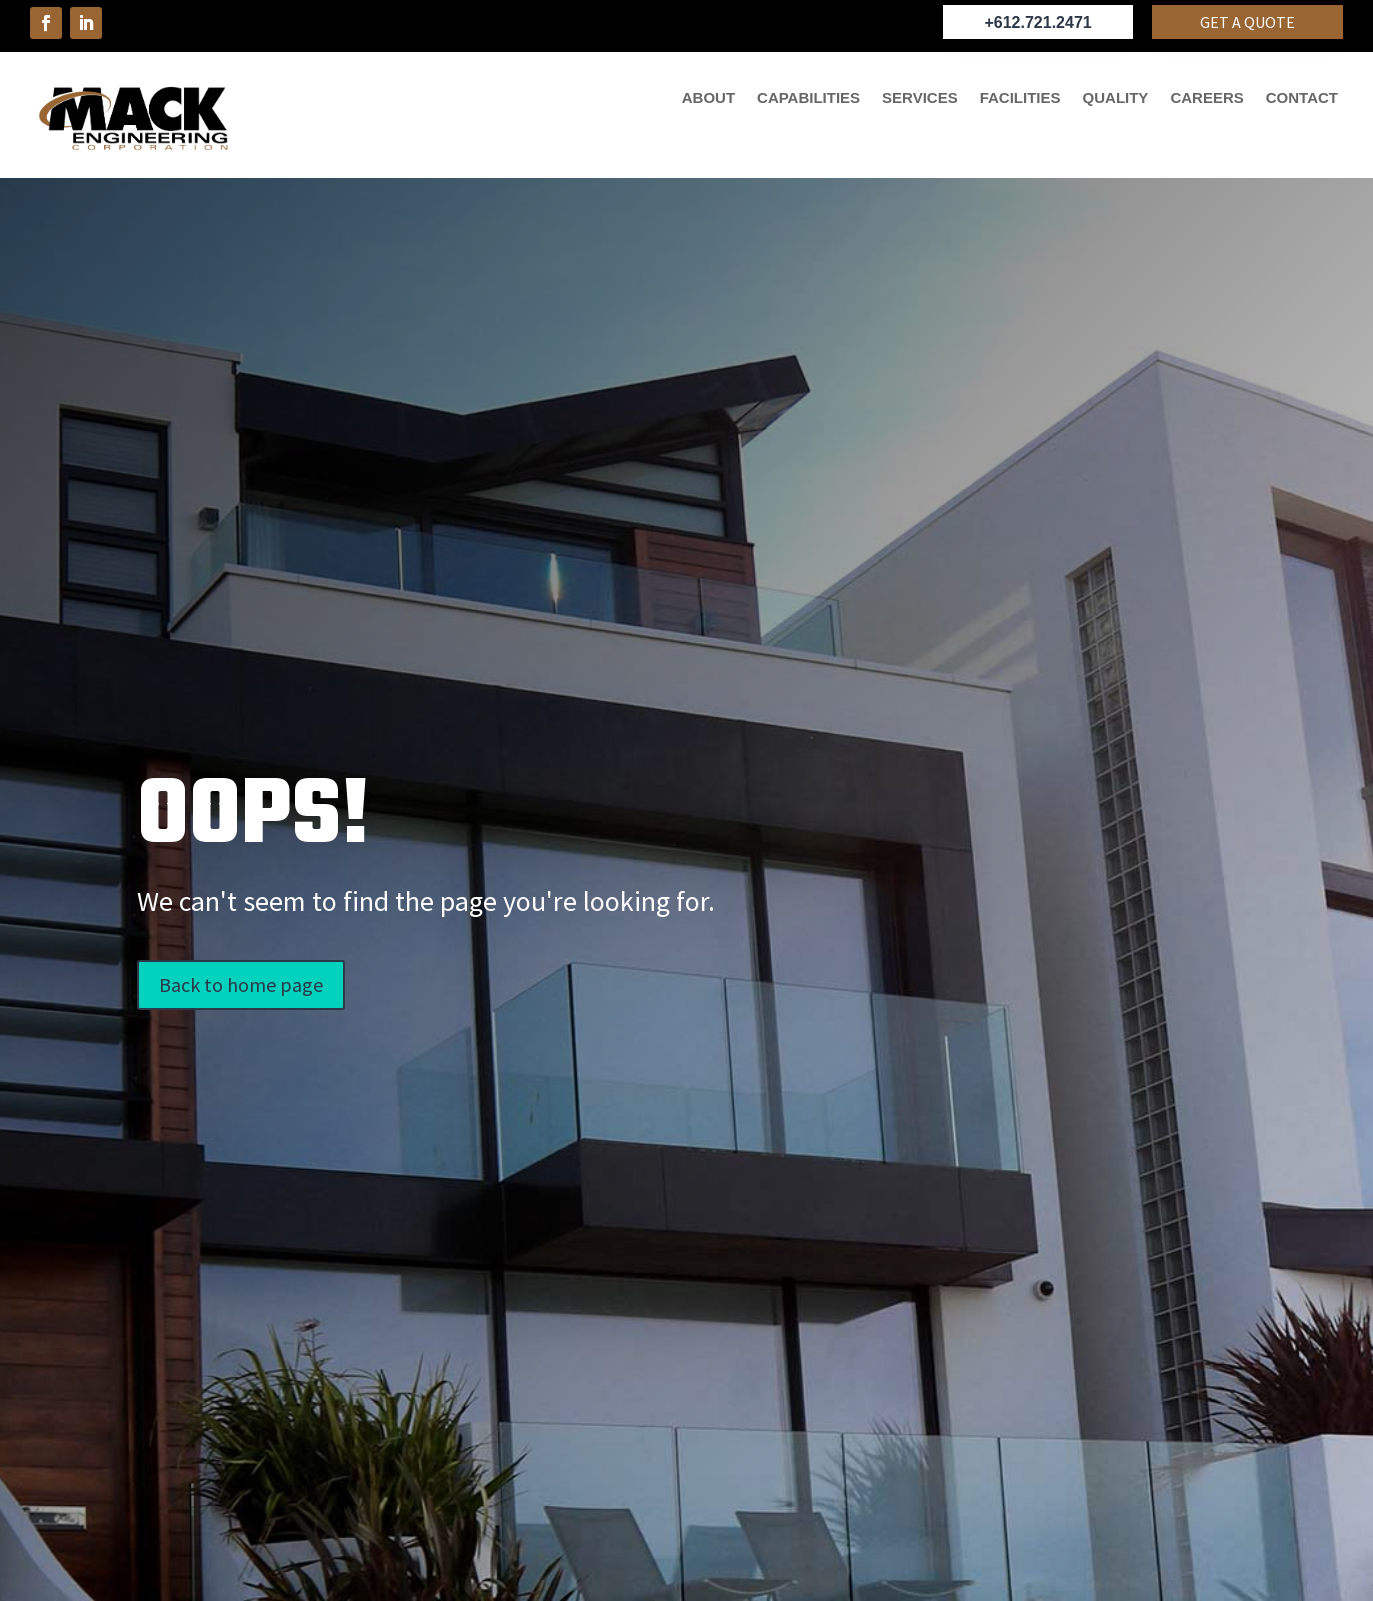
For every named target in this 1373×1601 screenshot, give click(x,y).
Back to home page (241, 984)
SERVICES (920, 98)
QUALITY (1116, 98)
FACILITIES (1020, 98)
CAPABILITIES (808, 98)
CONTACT (1302, 98)
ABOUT (708, 98)
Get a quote (1247, 22)
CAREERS (1206, 98)
